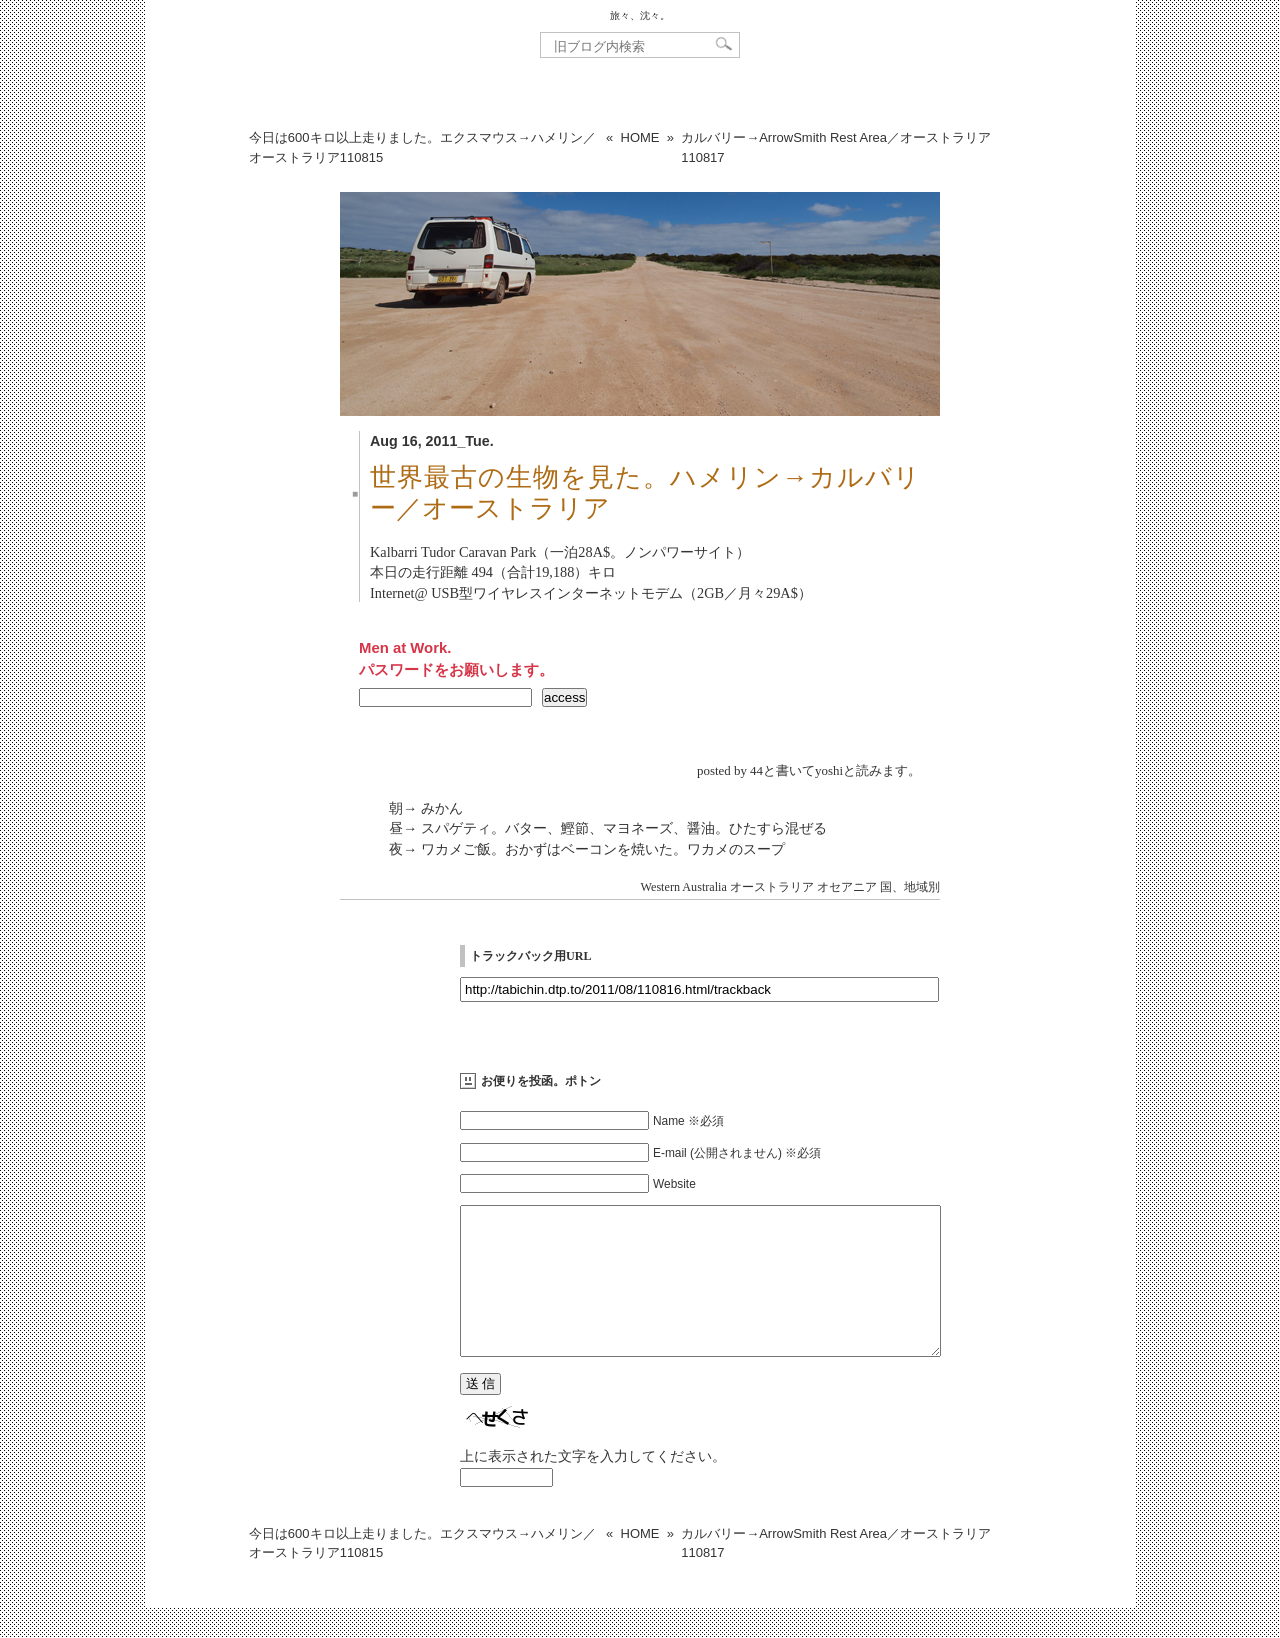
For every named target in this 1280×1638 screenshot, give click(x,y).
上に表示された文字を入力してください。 (593, 1486)
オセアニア (847, 887)
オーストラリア (772, 887)
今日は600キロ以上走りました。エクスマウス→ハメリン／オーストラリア (422, 147)
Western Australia (684, 887)
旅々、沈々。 (640, 15)
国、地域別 (910, 887)
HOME (640, 137)
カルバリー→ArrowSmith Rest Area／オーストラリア (836, 147)
